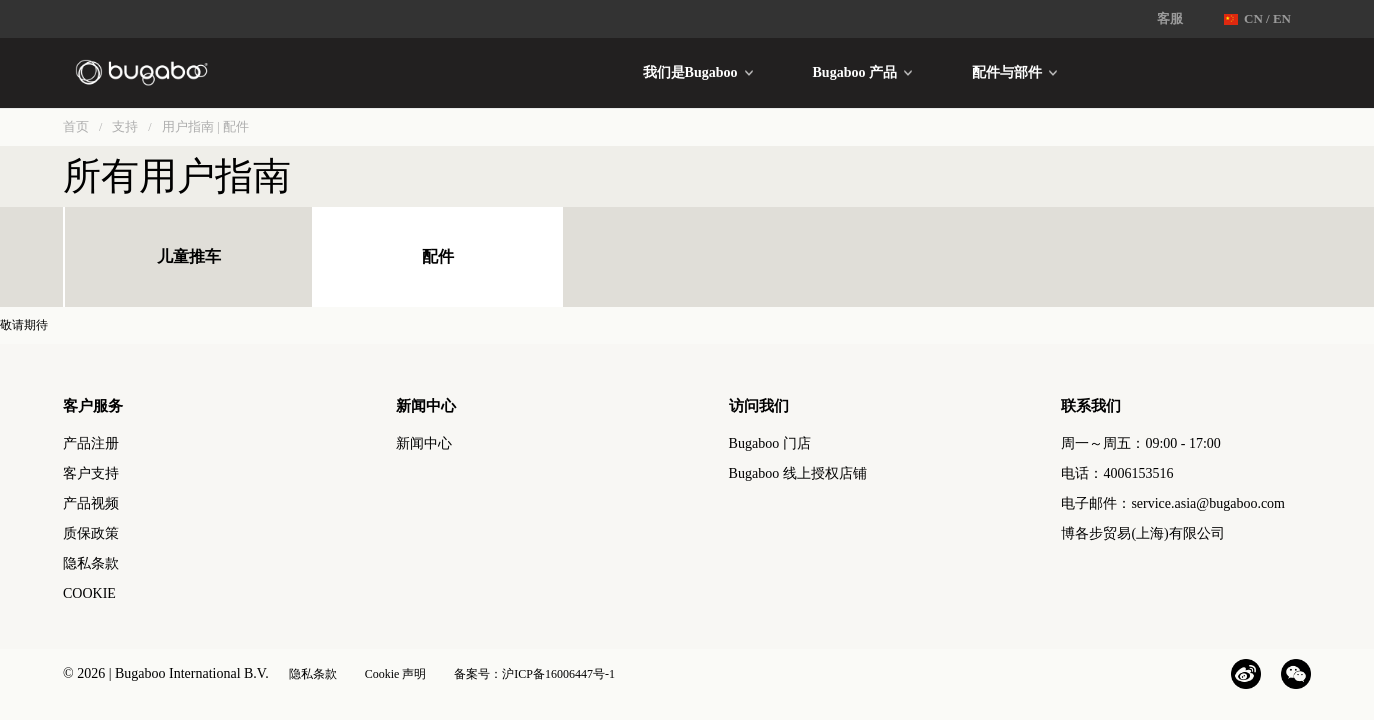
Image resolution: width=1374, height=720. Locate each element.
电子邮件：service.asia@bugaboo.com (1173, 503)
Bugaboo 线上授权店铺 (798, 473)
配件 (438, 256)
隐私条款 (91, 563)
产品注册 (91, 443)
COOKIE (89, 593)
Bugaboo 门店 (770, 443)
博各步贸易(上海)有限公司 (1142, 533)
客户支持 (91, 473)
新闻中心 (424, 443)
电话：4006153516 (1117, 473)
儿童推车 (189, 256)
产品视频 (91, 503)
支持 (125, 126)
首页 (76, 126)
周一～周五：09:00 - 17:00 (1140, 443)
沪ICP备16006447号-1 (558, 674)
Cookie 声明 (396, 674)
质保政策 (91, 533)
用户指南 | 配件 (205, 126)
